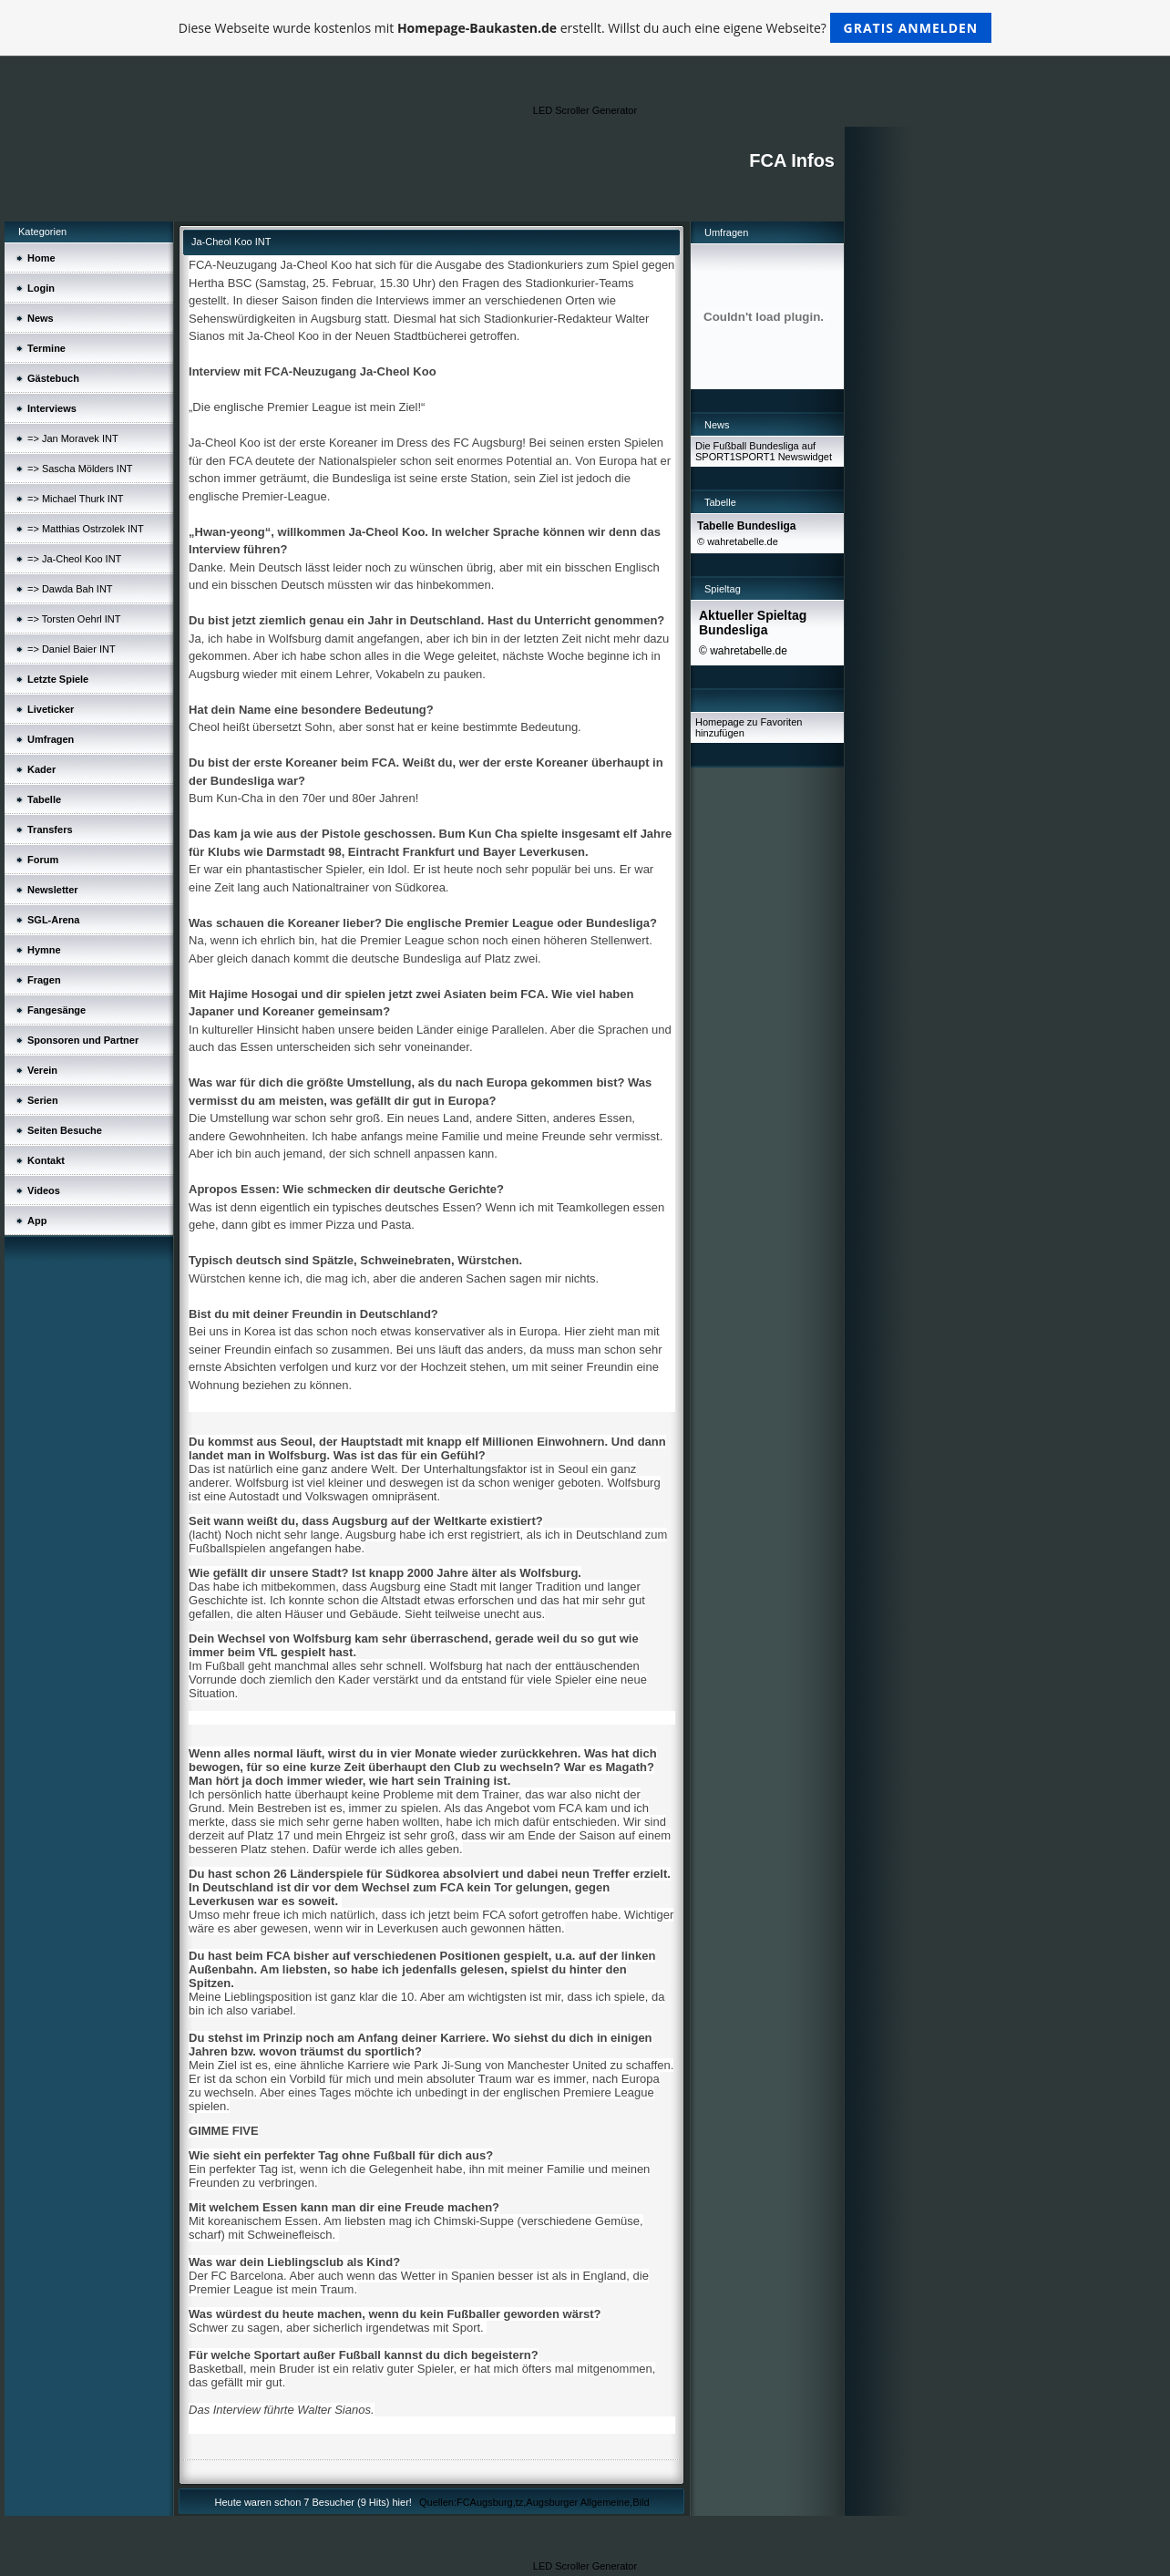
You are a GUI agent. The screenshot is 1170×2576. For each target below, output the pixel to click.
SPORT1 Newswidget (783, 456)
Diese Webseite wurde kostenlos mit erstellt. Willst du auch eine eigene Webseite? (585, 28)
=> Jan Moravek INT (72, 438)
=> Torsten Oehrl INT (74, 618)
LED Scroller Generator (585, 110)
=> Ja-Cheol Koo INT (74, 558)
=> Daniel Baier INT (71, 649)
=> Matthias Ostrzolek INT (85, 528)
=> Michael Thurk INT (75, 498)
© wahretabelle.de (737, 541)
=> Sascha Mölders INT (80, 468)
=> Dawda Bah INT (70, 588)
